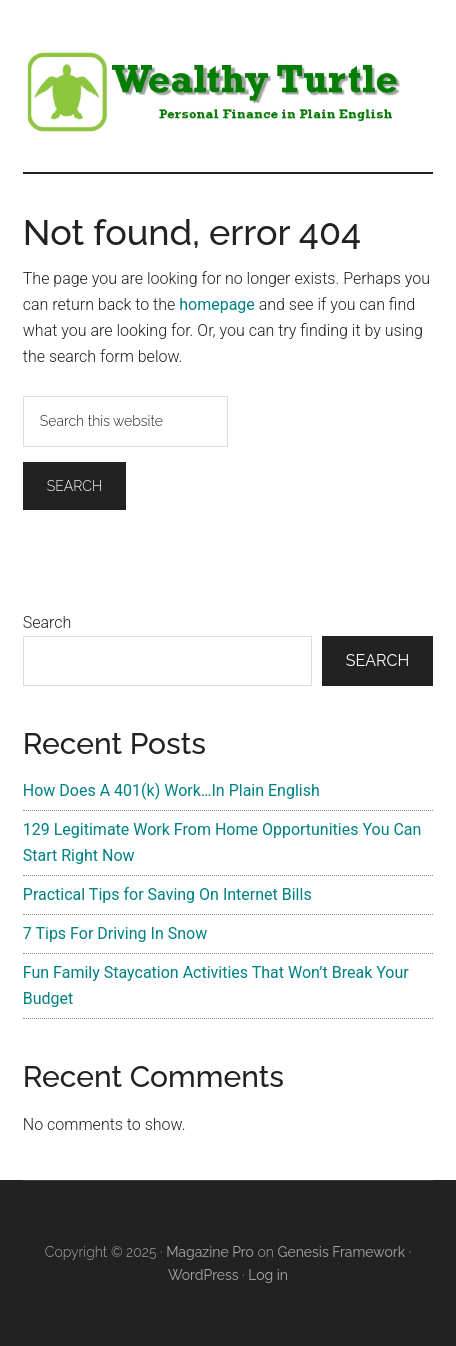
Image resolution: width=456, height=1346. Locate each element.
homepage (217, 304)
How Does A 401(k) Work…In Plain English (171, 790)
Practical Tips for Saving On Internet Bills (167, 894)
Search (47, 622)
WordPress (203, 1275)
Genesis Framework (341, 1252)
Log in (268, 1275)
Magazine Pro (210, 1252)
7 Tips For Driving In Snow (115, 933)
